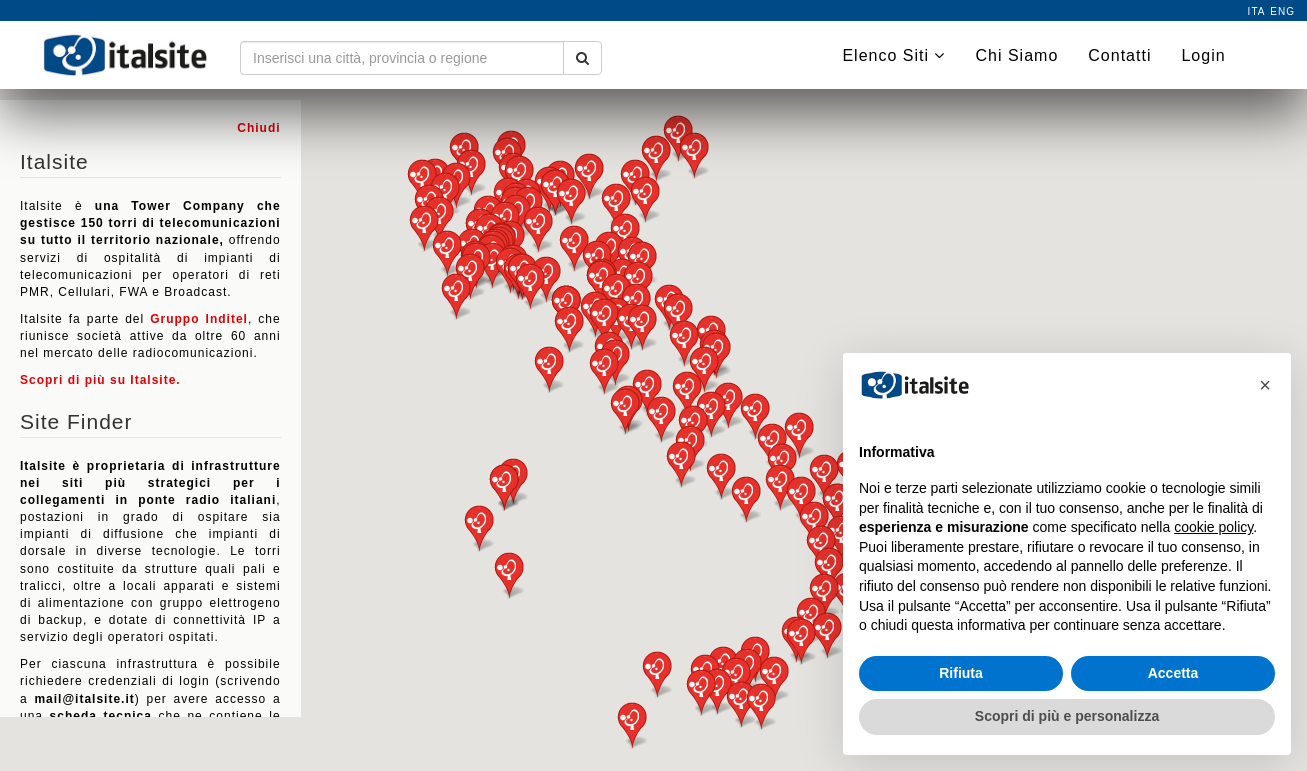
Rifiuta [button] (961, 673)
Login (1203, 55)
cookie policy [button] (1213, 527)
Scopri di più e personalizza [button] (1067, 716)
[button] (424, 228)
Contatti (1119, 55)
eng (1282, 11)
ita (1257, 11)
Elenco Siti (893, 55)
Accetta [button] (1173, 673)
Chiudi (258, 128)
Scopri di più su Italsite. (100, 380)
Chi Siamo (1016, 55)
